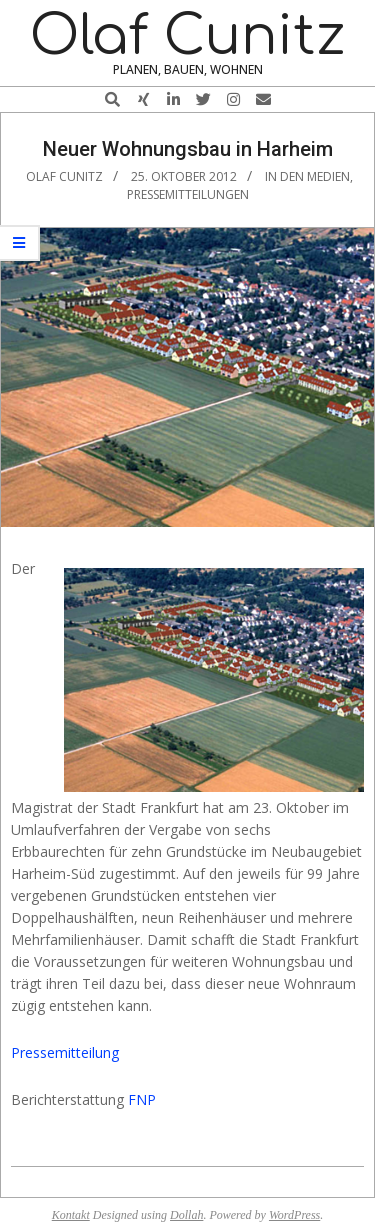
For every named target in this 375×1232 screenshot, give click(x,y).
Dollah (186, 1215)
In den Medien (307, 176)
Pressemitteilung (65, 1052)
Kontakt (71, 1215)
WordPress (294, 1215)
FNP (142, 1099)
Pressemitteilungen (188, 194)
